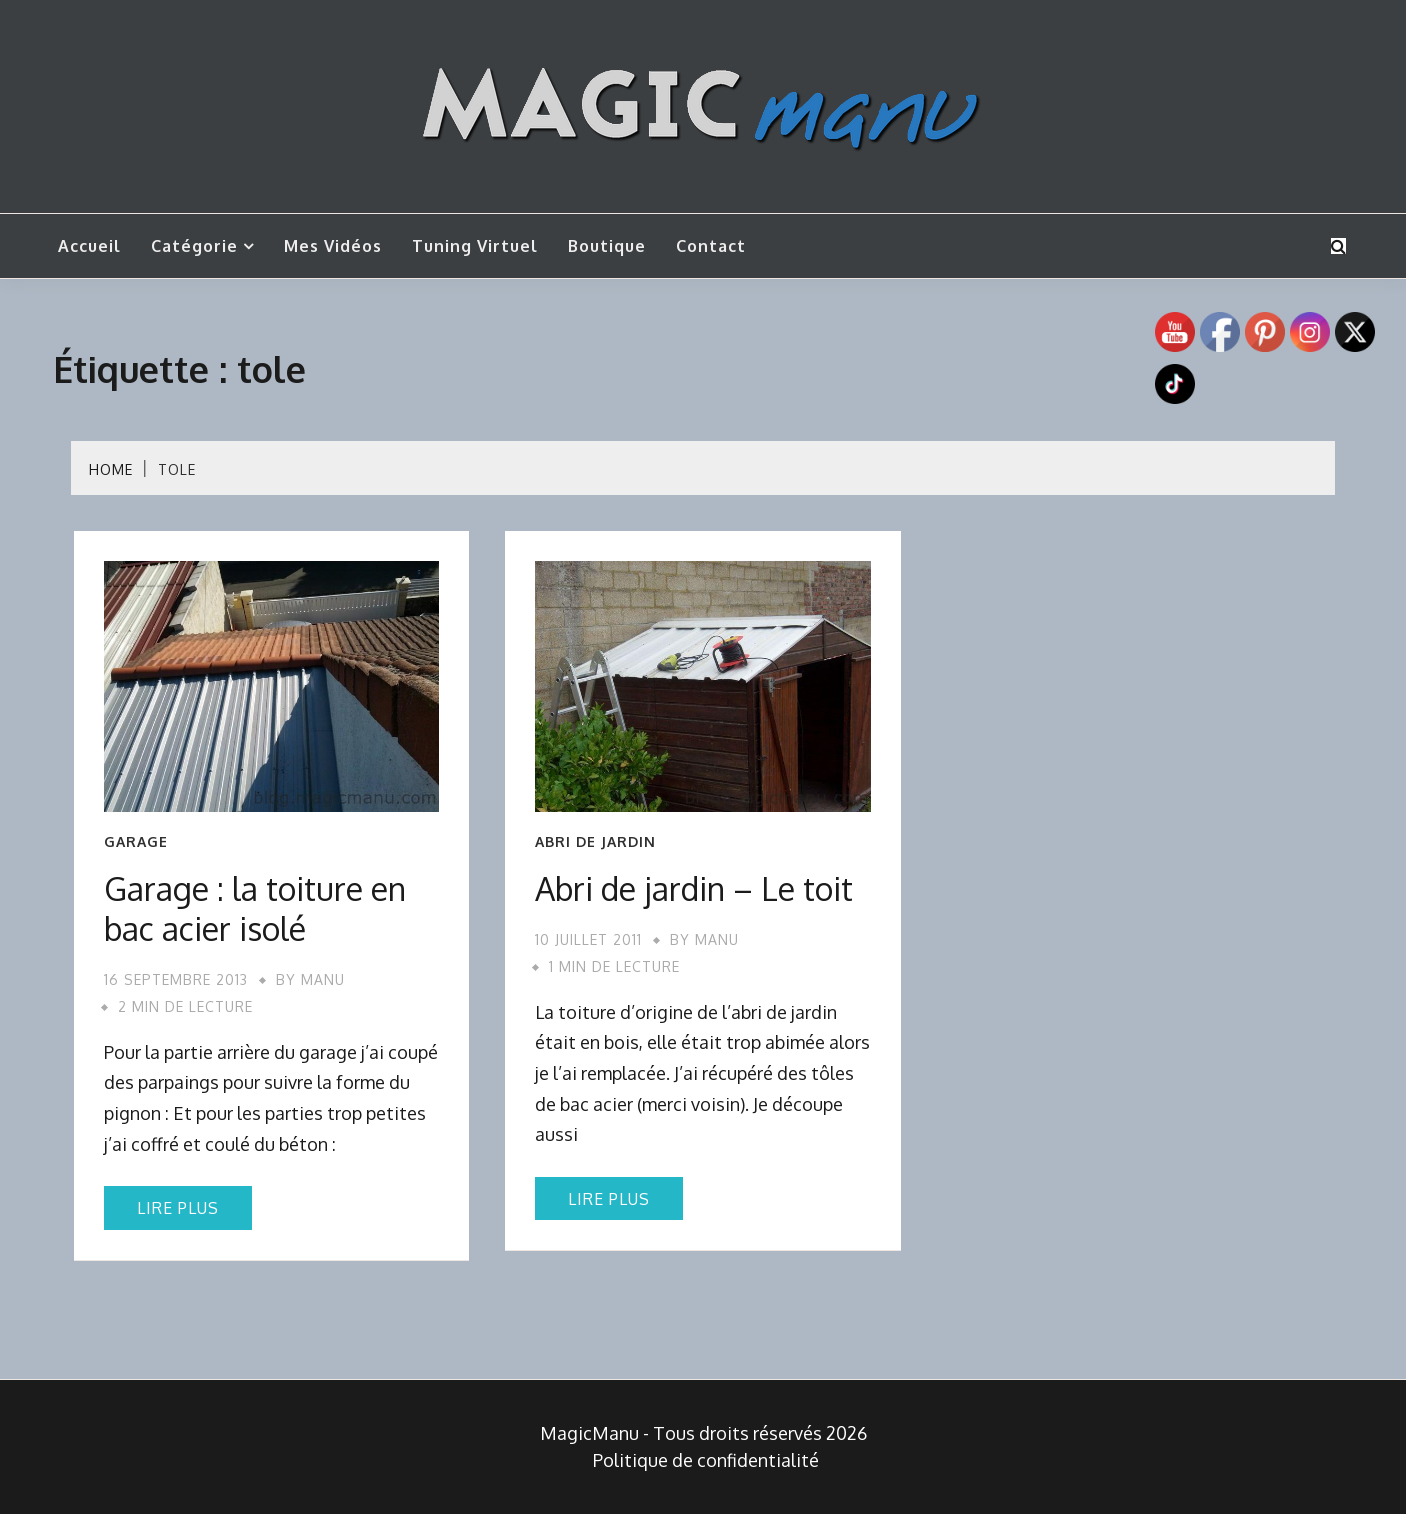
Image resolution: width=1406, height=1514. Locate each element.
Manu (323, 979)
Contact (711, 246)
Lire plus (178, 1208)
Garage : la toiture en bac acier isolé (255, 908)
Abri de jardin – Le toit (694, 888)
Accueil (89, 246)
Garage (136, 842)
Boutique (607, 246)
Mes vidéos (333, 246)
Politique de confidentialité (706, 1460)
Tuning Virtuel (475, 246)
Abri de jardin (595, 842)
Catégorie (194, 246)
